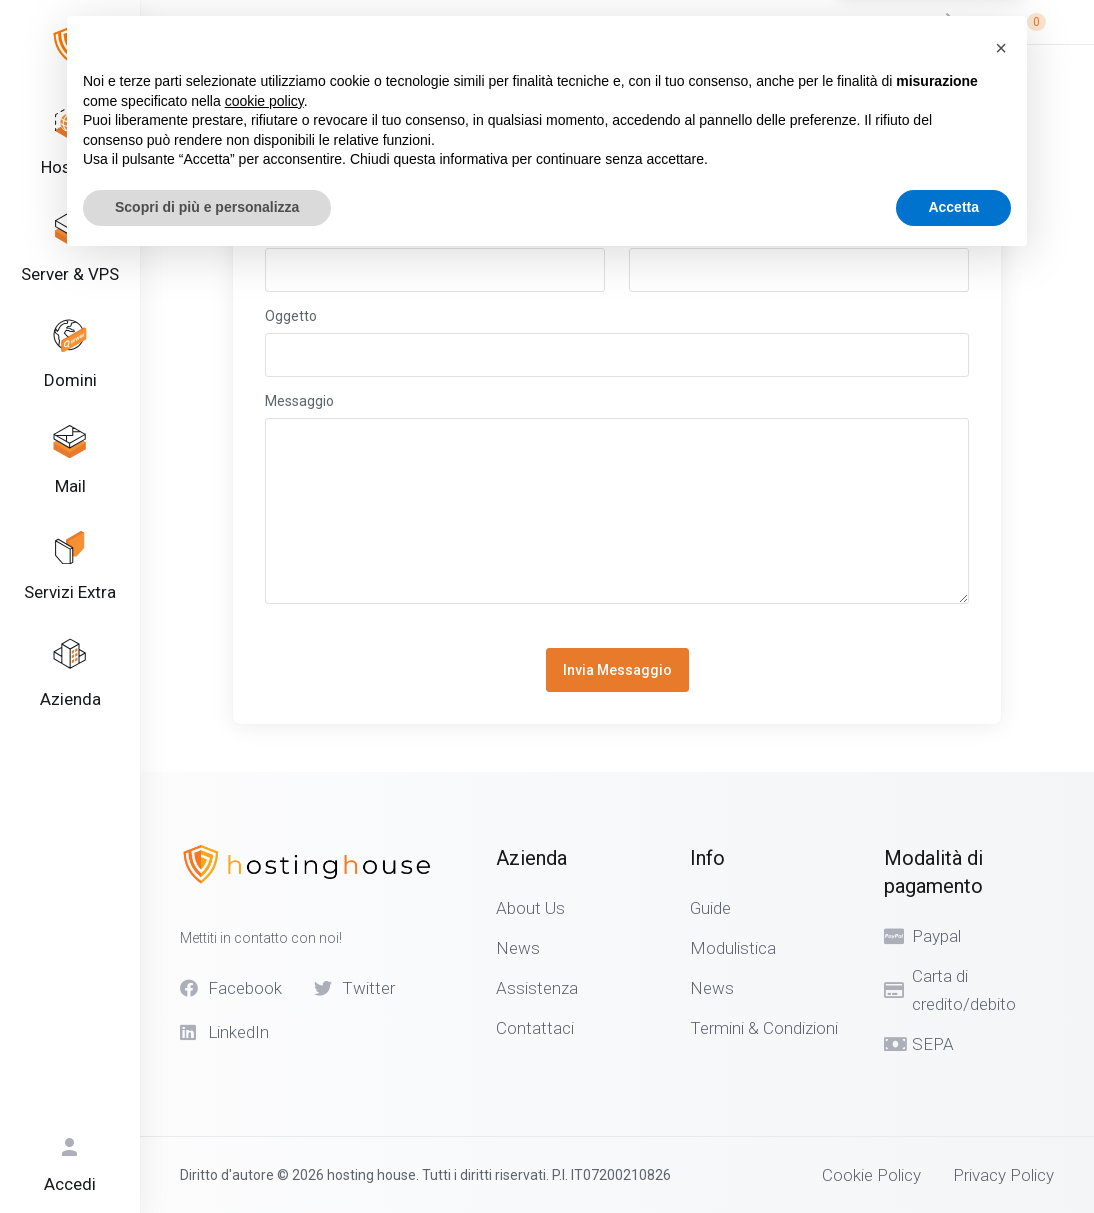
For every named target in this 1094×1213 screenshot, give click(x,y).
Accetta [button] (953, 1158)
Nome (284, 231)
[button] (1001, 999)
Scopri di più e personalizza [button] (207, 1158)
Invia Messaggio (617, 670)
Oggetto (291, 316)
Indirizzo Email (675, 231)
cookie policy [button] (264, 1052)
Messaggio (299, 401)
